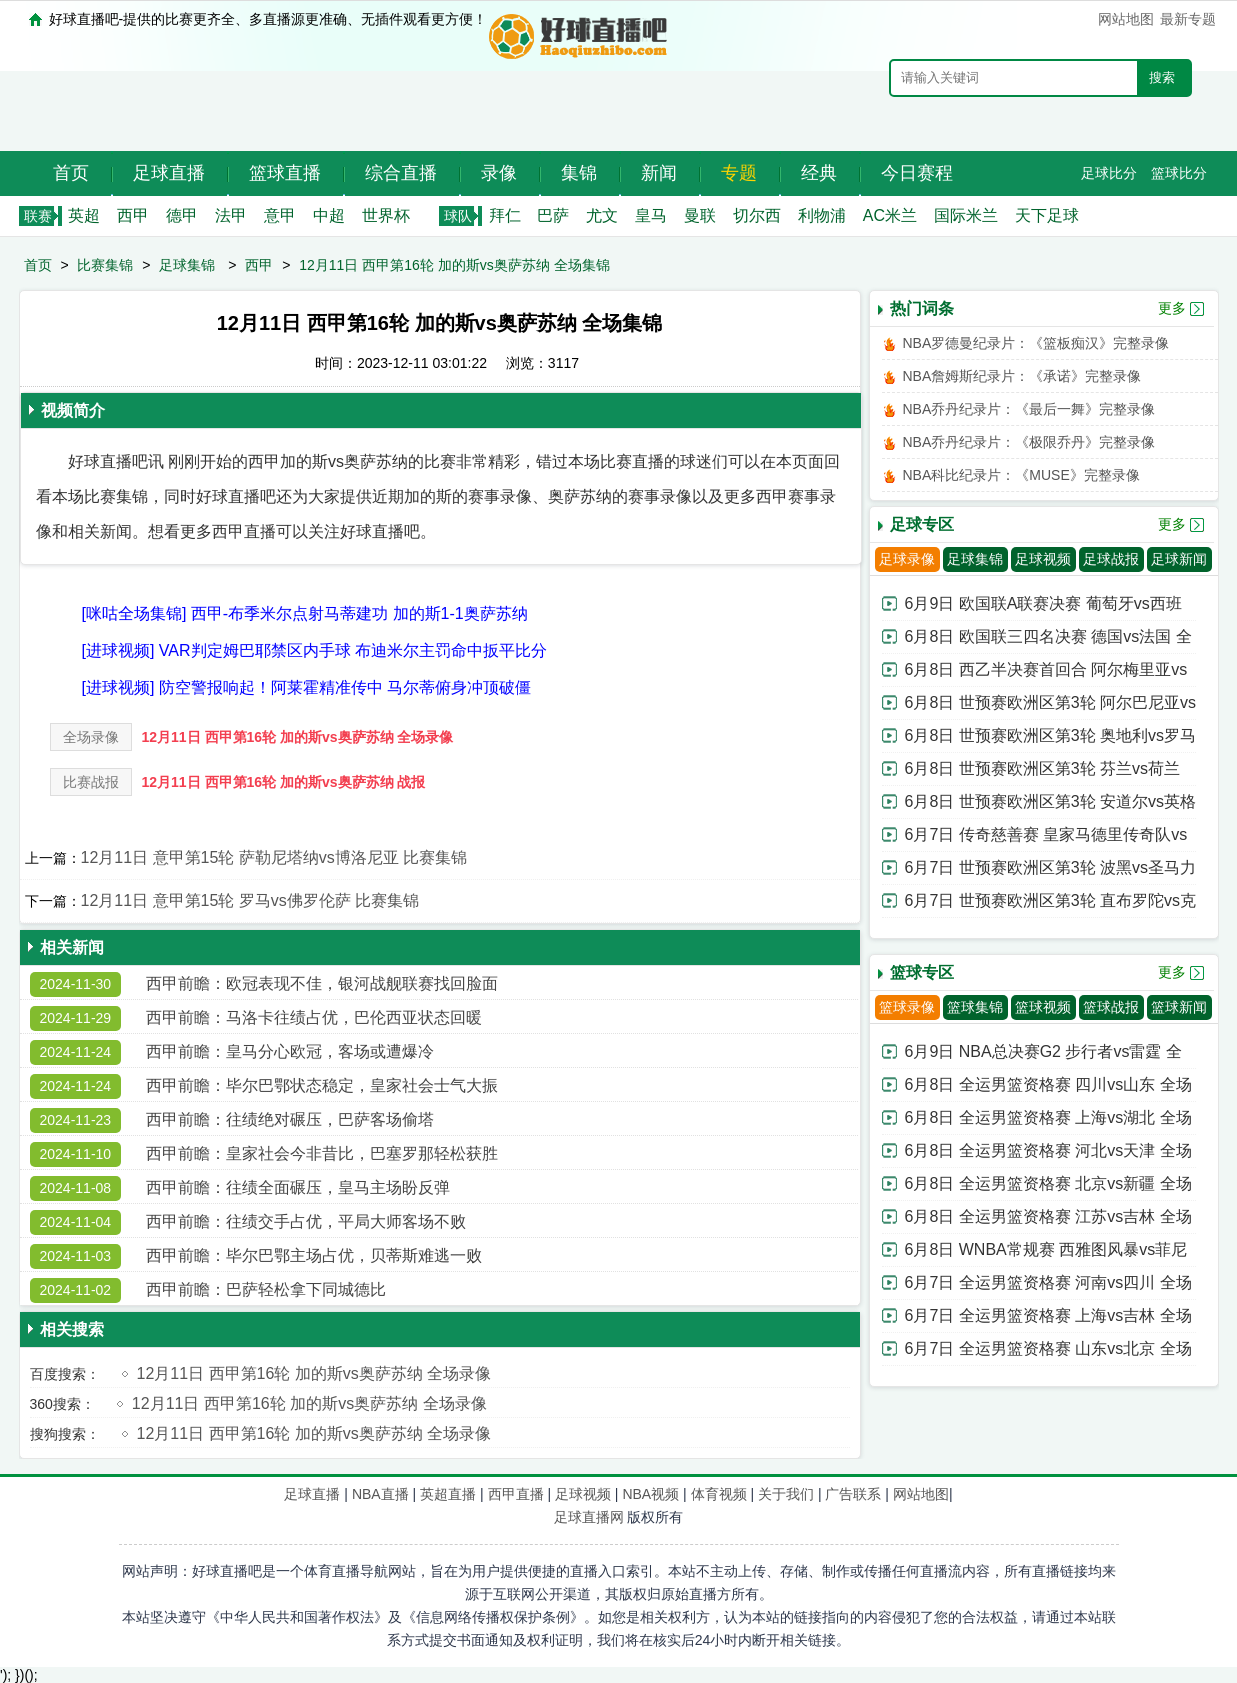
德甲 (182, 215)
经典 (819, 173)
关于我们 (786, 1494)
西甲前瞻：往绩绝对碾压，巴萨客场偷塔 (290, 1119)
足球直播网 (589, 1517)
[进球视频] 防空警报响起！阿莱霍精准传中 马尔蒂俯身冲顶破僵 (307, 687)
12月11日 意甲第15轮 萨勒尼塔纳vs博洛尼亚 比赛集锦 (274, 857)
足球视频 (1043, 559)
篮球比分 (1179, 173)
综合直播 (401, 173)
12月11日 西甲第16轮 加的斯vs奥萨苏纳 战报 (284, 782)
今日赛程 (917, 173)
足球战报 (1111, 559)
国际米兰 (966, 215)
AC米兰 (890, 215)
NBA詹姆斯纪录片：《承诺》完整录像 (1022, 376)
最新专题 (1188, 19)
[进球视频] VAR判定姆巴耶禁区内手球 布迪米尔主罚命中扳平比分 (315, 650)
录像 (499, 173)
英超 (84, 215)
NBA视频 (650, 1494)
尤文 (602, 215)
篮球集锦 (975, 1007)
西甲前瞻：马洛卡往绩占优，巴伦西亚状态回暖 (314, 1017)
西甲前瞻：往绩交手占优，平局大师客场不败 (306, 1221)
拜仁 (505, 215)
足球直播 (169, 173)
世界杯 (386, 215)
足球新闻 (1179, 559)
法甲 (231, 215)
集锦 (579, 173)
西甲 (133, 215)
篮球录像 (907, 1007)
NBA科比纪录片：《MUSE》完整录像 (1021, 475)
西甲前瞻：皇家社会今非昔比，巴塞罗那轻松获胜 (322, 1153)
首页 (71, 173)
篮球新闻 (1179, 1007)
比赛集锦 (105, 265)
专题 (739, 173)
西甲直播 (516, 1494)
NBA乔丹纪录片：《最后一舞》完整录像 (1029, 409)
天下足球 (1047, 215)
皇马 (651, 215)
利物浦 (822, 215)
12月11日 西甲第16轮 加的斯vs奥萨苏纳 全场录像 (298, 737)
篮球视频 (1043, 1007)
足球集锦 (187, 265)
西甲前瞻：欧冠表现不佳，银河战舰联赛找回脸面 (322, 983)
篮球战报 (1111, 1007)
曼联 (700, 215)
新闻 (659, 173)
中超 (329, 215)
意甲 (280, 215)
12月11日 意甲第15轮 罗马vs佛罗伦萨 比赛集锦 (250, 900)
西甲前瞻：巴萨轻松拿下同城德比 (266, 1289)
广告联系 (853, 1494)
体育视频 (719, 1494)
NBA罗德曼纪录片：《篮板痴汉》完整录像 (1036, 343)
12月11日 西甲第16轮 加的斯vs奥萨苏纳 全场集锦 (454, 265)
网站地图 (1126, 19)
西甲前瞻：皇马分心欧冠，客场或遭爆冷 (290, 1051)
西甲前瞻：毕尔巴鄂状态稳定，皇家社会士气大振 (322, 1085)
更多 (1172, 308)
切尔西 (757, 215)
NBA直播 (380, 1494)
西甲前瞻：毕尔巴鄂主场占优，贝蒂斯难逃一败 (314, 1255)
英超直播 (448, 1494)
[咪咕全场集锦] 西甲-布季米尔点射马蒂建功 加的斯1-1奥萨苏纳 (305, 613)
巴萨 (553, 215)
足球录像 (907, 559)
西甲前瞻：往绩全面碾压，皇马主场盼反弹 (298, 1187)
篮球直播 (285, 173)
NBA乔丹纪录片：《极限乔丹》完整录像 (1029, 442)
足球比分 (1109, 173)
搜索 (1162, 77)
